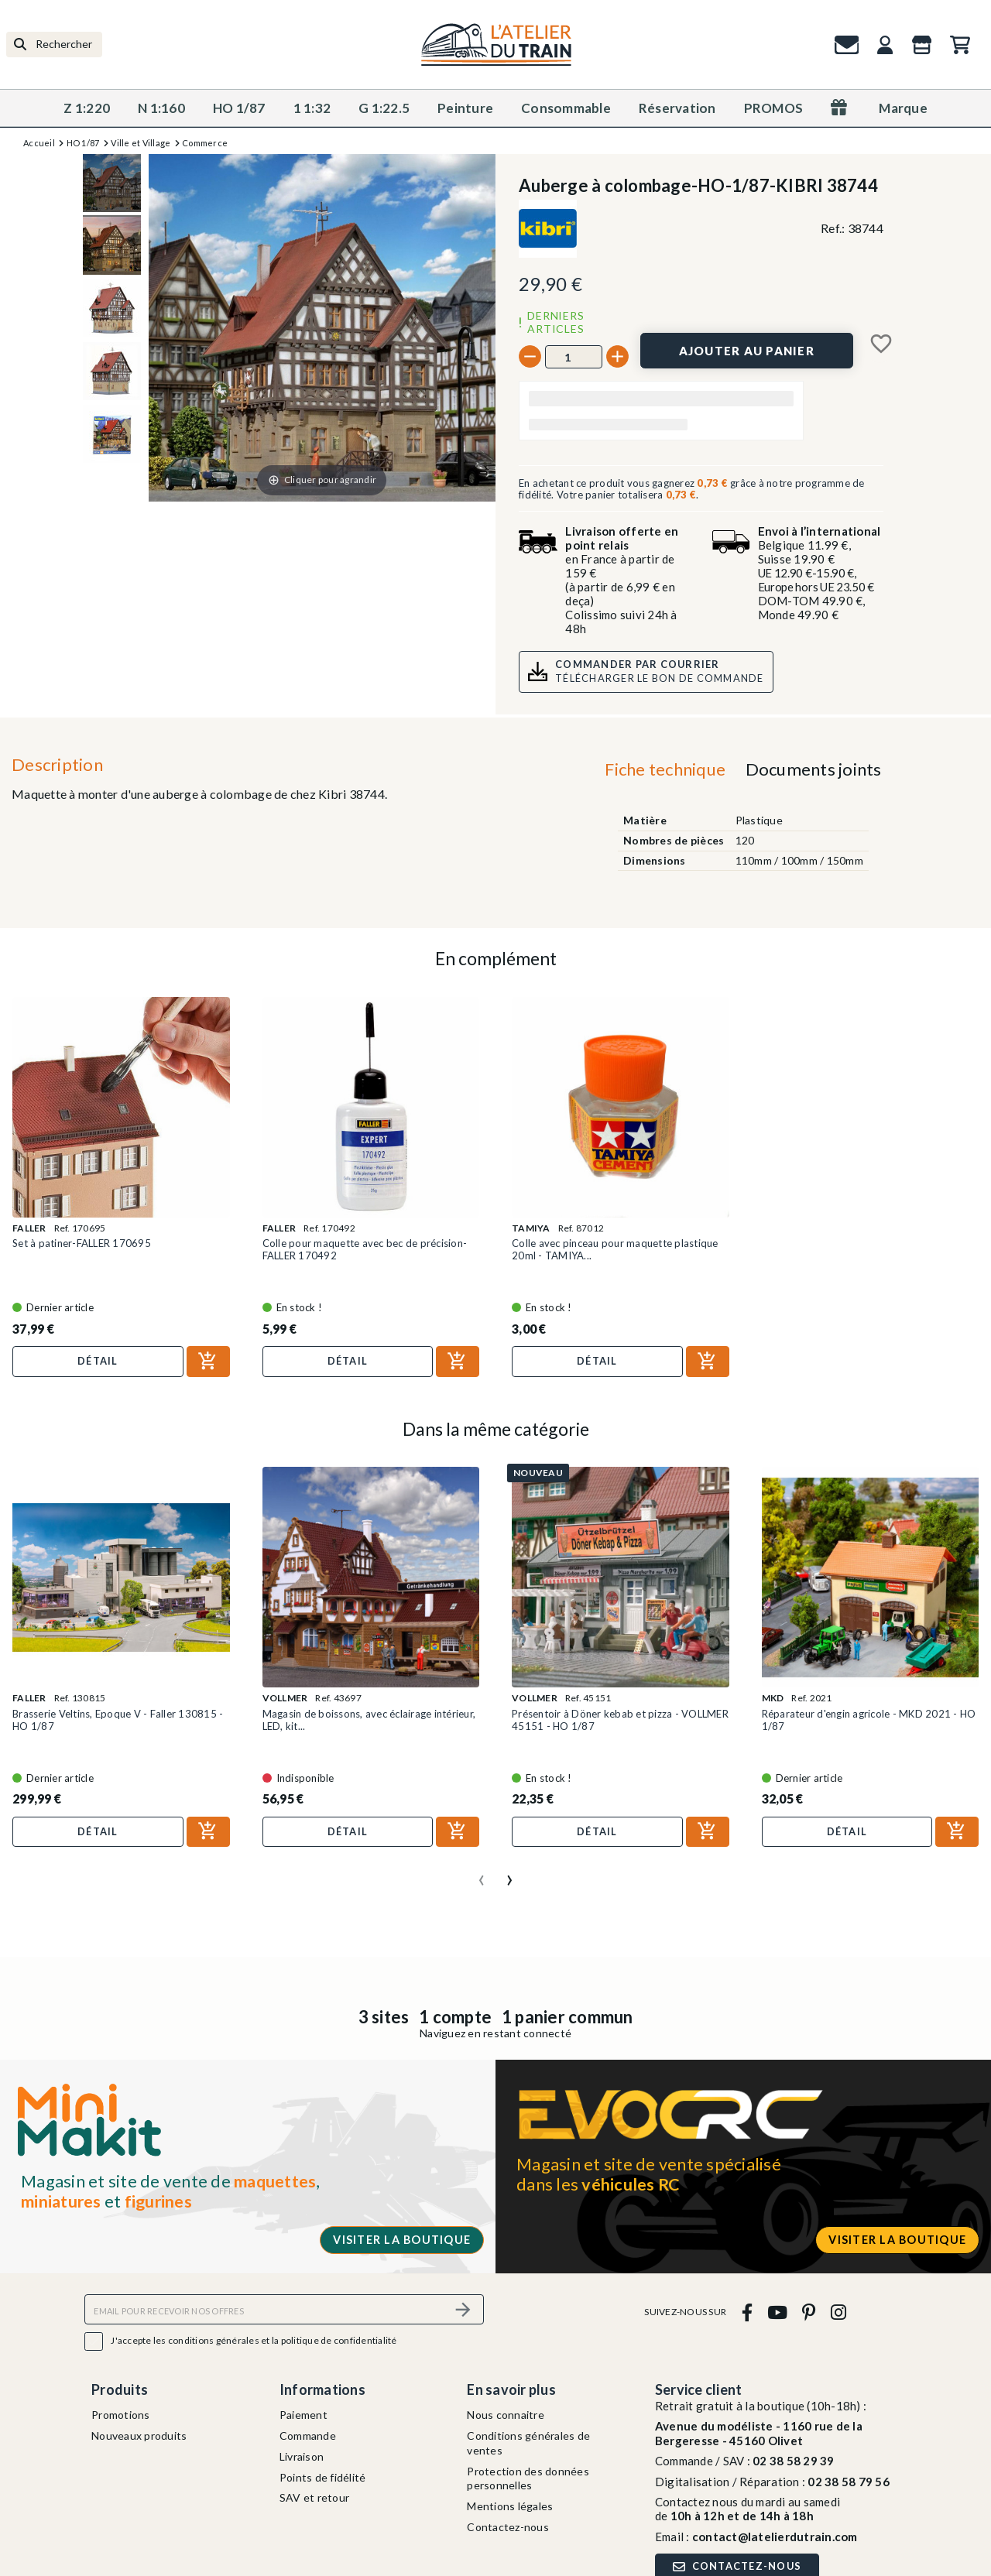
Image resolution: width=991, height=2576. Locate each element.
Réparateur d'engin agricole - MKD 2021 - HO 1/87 (869, 1720)
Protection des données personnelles (528, 2478)
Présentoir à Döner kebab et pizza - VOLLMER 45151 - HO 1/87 (620, 1720)
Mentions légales (510, 2506)
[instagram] (838, 2311)
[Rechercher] (54, 44)
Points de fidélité (322, 2477)
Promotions (120, 2414)
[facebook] (747, 2311)
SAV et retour (314, 2497)
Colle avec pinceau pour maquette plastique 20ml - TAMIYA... (615, 1249)
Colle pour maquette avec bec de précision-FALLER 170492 (365, 1249)
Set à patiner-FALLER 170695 (81, 1243)
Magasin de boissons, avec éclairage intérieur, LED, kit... (369, 1720)
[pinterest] (809, 2311)
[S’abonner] (463, 2309)
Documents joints (814, 769)
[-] (530, 356)
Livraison (301, 2456)
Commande (307, 2435)
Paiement (303, 2414)
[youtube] (777, 2311)
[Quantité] (573, 356)
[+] (617, 356)
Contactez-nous (508, 2526)
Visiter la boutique (402, 2239)
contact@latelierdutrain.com (775, 2536)
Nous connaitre (505, 2414)
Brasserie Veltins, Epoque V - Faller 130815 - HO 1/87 (117, 1720)
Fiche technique (665, 769)
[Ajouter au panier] (746, 350)
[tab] (665, 773)
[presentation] (482, 1874)
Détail (97, 1361)
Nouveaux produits (139, 2435)
